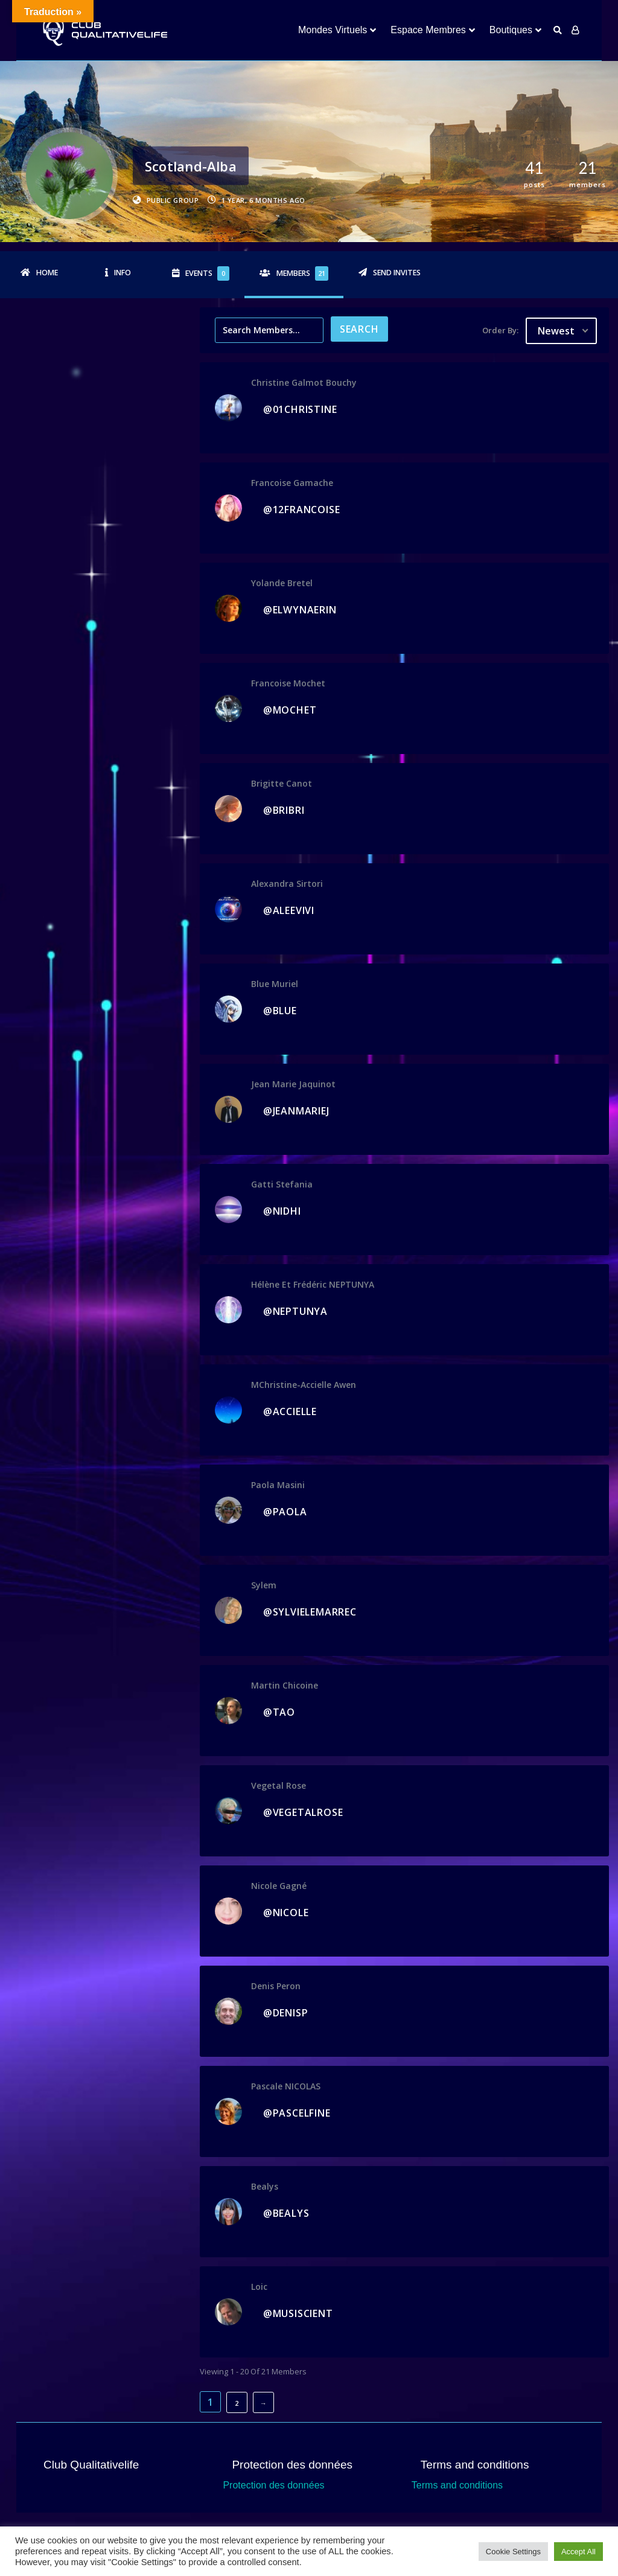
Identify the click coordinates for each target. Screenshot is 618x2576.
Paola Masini (278, 1485)
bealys (264, 2186)
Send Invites (397, 272)
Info (122, 272)
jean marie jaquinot (293, 1084)
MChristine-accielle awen (303, 1384)
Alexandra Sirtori (287, 883)
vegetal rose (278, 1785)
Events (207, 273)
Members (302, 273)
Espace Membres (428, 30)
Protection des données (273, 2485)
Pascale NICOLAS (285, 2086)
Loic (259, 2286)
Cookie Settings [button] (513, 2551)
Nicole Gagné (279, 1885)
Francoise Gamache (292, 482)
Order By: (500, 330)
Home (47, 272)
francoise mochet (288, 683)
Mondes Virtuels (332, 30)
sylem (263, 1585)
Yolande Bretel (282, 583)
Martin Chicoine (284, 1685)
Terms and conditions (457, 2485)
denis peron (276, 1986)
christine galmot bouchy (304, 382)
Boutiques (510, 30)
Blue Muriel (274, 983)
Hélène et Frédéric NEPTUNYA (312, 1284)
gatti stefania (282, 1184)
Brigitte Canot (281, 783)
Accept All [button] (578, 2551)
